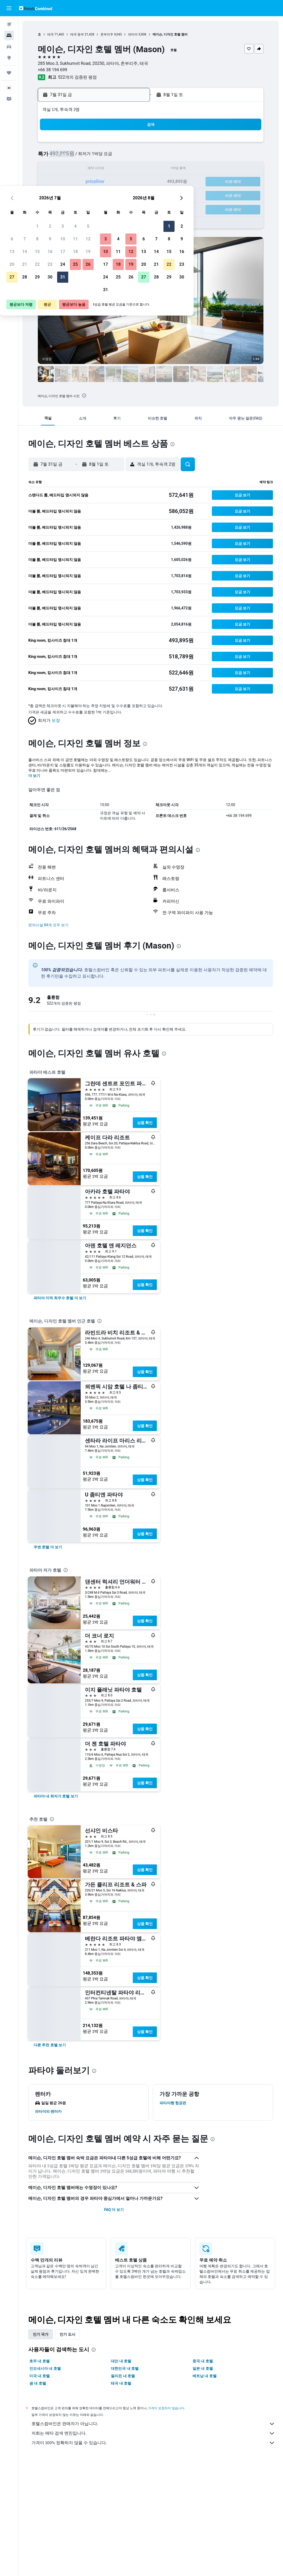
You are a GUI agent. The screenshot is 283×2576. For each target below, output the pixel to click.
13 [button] (56, 169)
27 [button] (56, 194)
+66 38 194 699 (52, 69)
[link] (59, 1298)
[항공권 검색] (9, 24)
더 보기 (34, 776)
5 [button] (132, 143)
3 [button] (107, 143)
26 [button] (132, 182)
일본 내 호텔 (203, 2368)
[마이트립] (9, 73)
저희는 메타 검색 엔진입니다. (153, 2433)
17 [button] (107, 169)
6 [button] (56, 156)
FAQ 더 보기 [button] (114, 2210)
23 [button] (94, 182)
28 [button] (69, 194)
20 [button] (56, 182)
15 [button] (82, 169)
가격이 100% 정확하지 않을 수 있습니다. (153, 2443)
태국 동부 (77, 34)
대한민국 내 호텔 (125, 2368)
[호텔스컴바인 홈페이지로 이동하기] (35, 8)
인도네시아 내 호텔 (45, 2368)
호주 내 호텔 (39, 2361)
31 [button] (107, 194)
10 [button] (107, 156)
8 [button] (82, 156)
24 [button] (107, 182)
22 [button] (82, 182)
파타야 (133, 34)
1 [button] (82, 143)
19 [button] (132, 169)
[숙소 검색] (9, 35)
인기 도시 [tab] (67, 2334)
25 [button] (120, 182)
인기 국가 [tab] (40, 2334)
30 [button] (94, 194)
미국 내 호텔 (39, 2376)
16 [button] (94, 169)
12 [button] (132, 156)
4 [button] (120, 143)
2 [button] (94, 143)
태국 (50, 34)
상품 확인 (145, 1123)
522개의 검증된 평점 (77, 77)
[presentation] (84, 395)
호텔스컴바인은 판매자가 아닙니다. (153, 2424)
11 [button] (120, 156)
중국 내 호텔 (203, 2361)
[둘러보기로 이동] (9, 57)
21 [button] (69, 182)
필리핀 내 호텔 (123, 2376)
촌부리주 (107, 34)
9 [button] (94, 156)
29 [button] (82, 194)
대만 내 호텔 (121, 2361)
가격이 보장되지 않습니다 (166, 2408)
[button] (9, 8)
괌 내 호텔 (37, 2383)
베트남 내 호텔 (205, 2376)
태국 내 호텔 (121, 2383)
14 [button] (69, 169)
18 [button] (120, 169)
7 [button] (69, 156)
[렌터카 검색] (9, 46)
